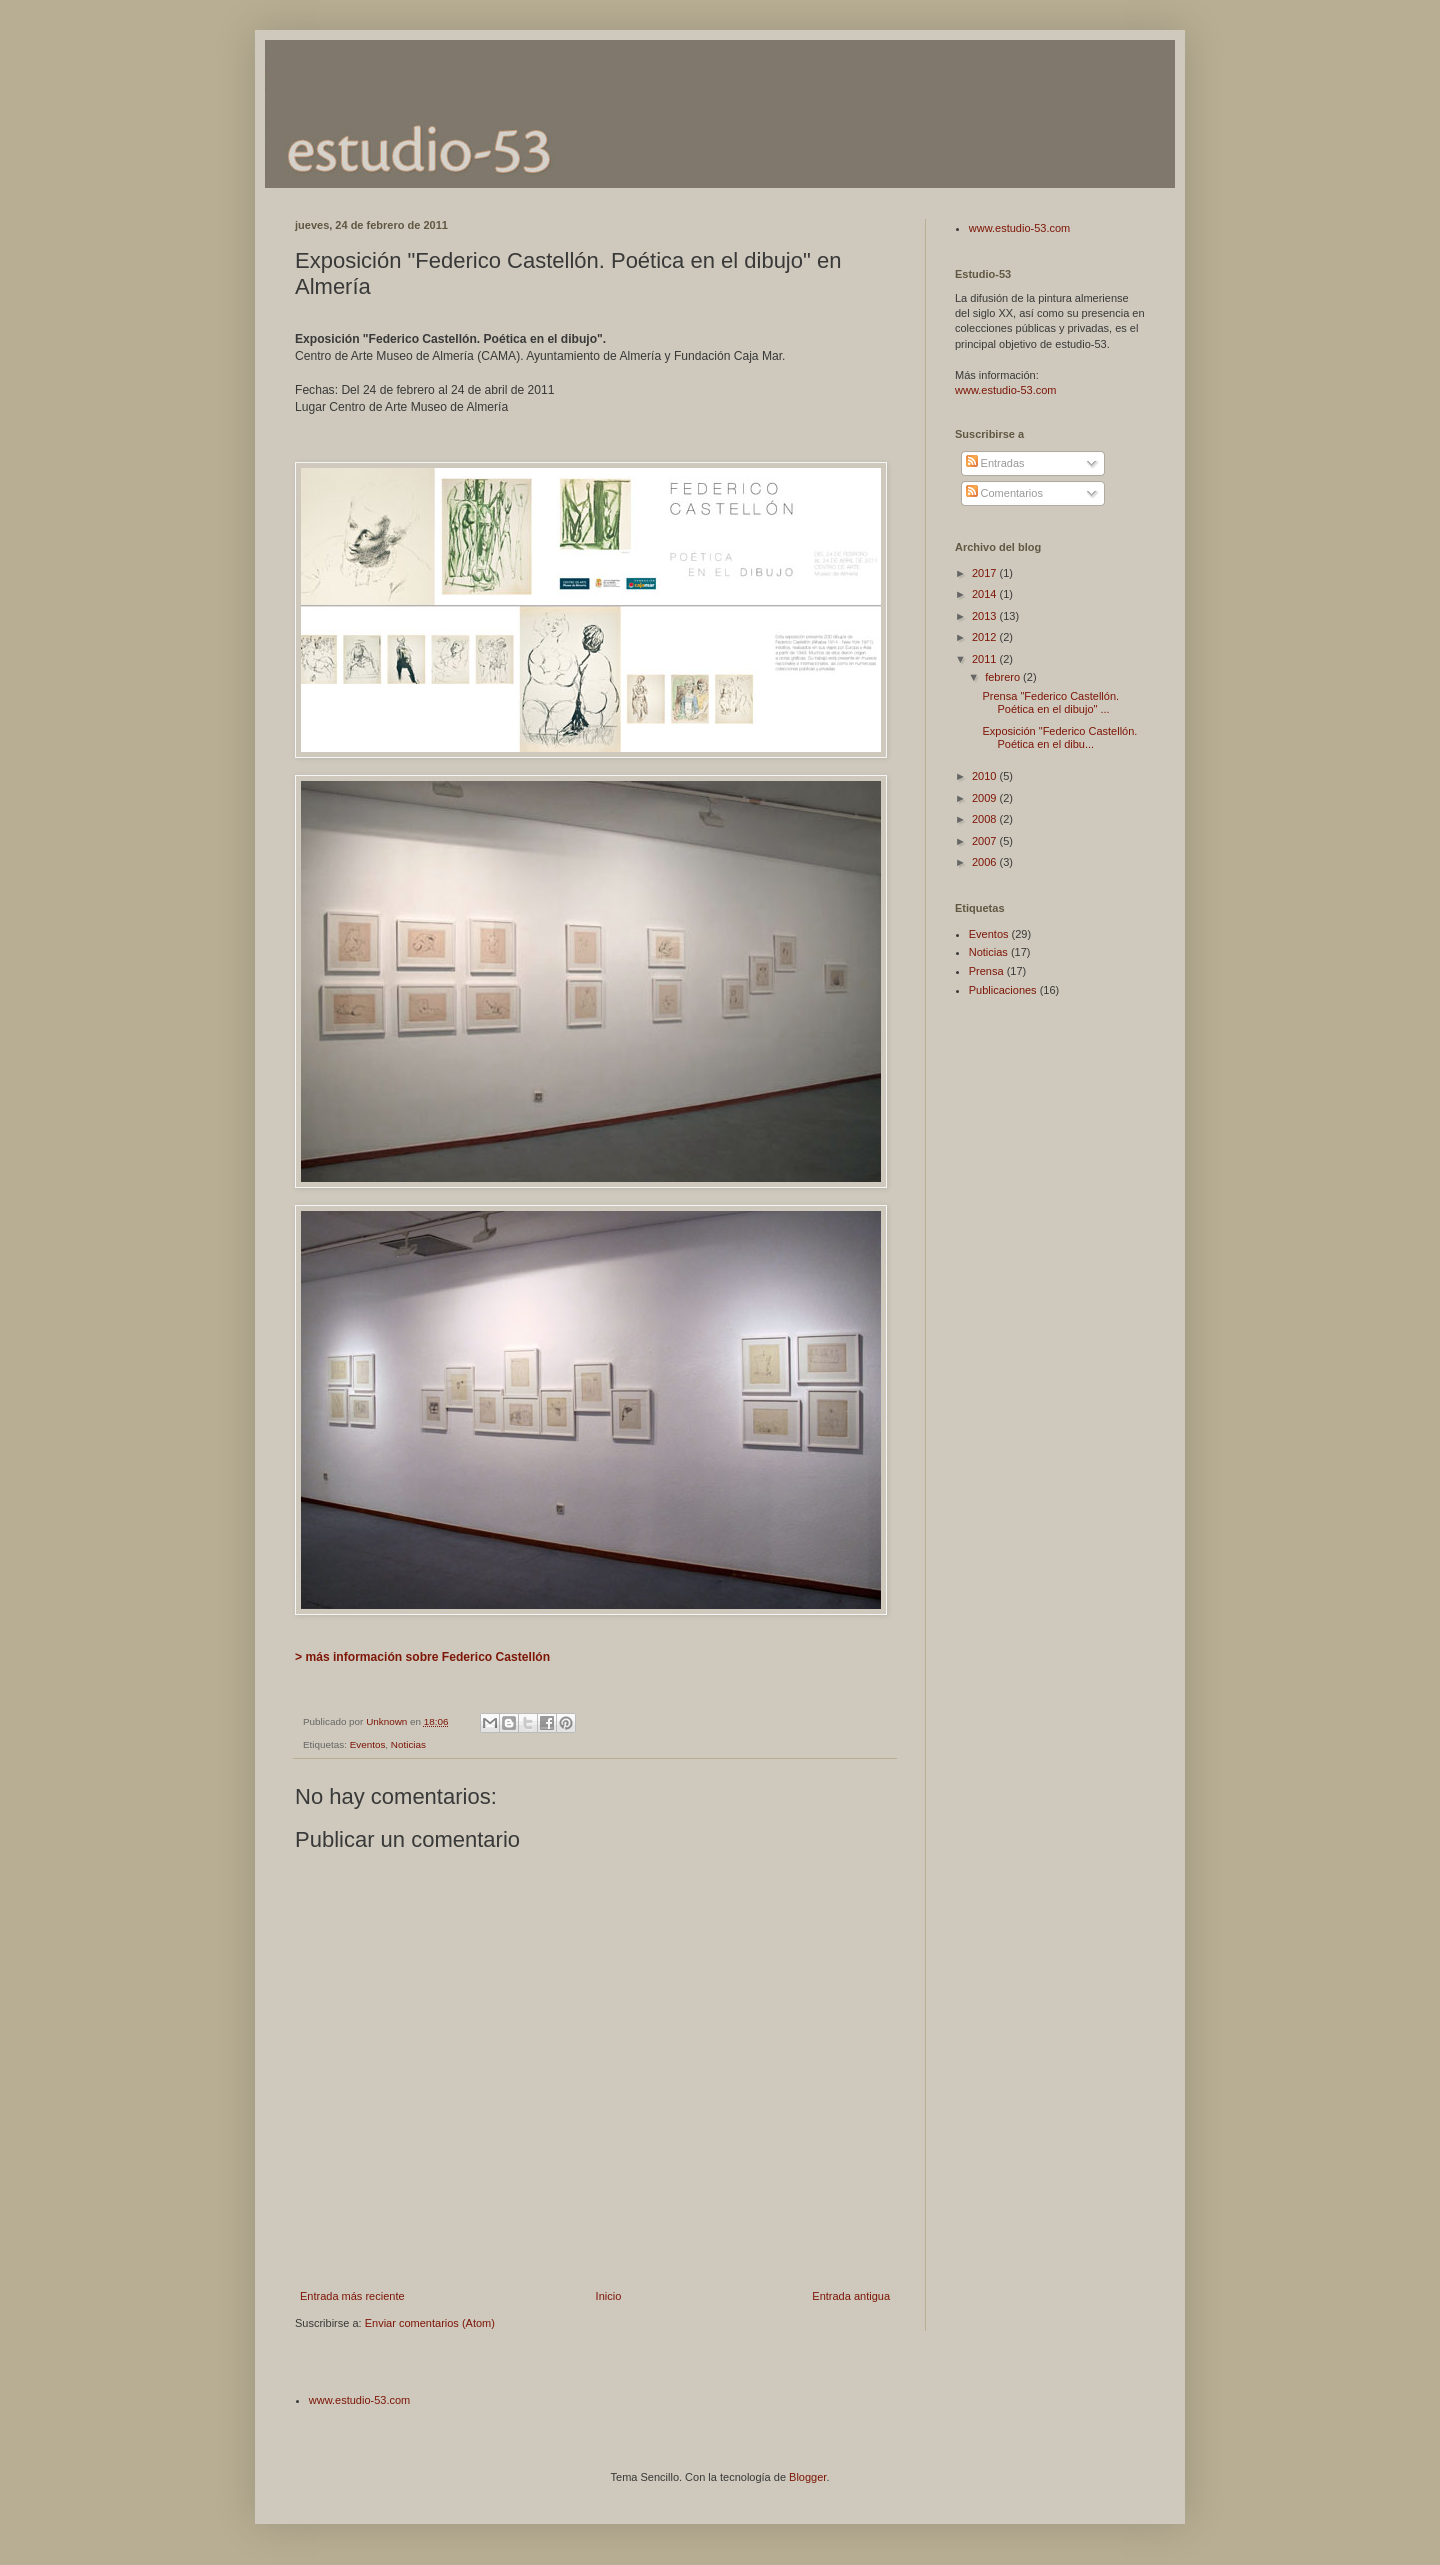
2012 (986, 637)
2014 (986, 594)
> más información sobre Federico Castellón (422, 1657)
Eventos (368, 1744)
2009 (986, 798)
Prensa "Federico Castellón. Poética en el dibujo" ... (1050, 702)
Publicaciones (1003, 990)
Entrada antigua (851, 2296)
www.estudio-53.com (1020, 228)
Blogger (807, 2477)
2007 (986, 841)
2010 (986, 776)
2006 (986, 862)
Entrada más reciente (352, 2296)
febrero (1004, 677)
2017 (986, 573)
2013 (986, 616)
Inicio (609, 2296)
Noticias (408, 1744)
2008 (986, 819)
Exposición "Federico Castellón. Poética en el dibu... (1059, 737)
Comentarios (1004, 493)
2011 (986, 659)
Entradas (995, 463)
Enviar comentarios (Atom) (430, 2323)
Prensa (986, 971)
